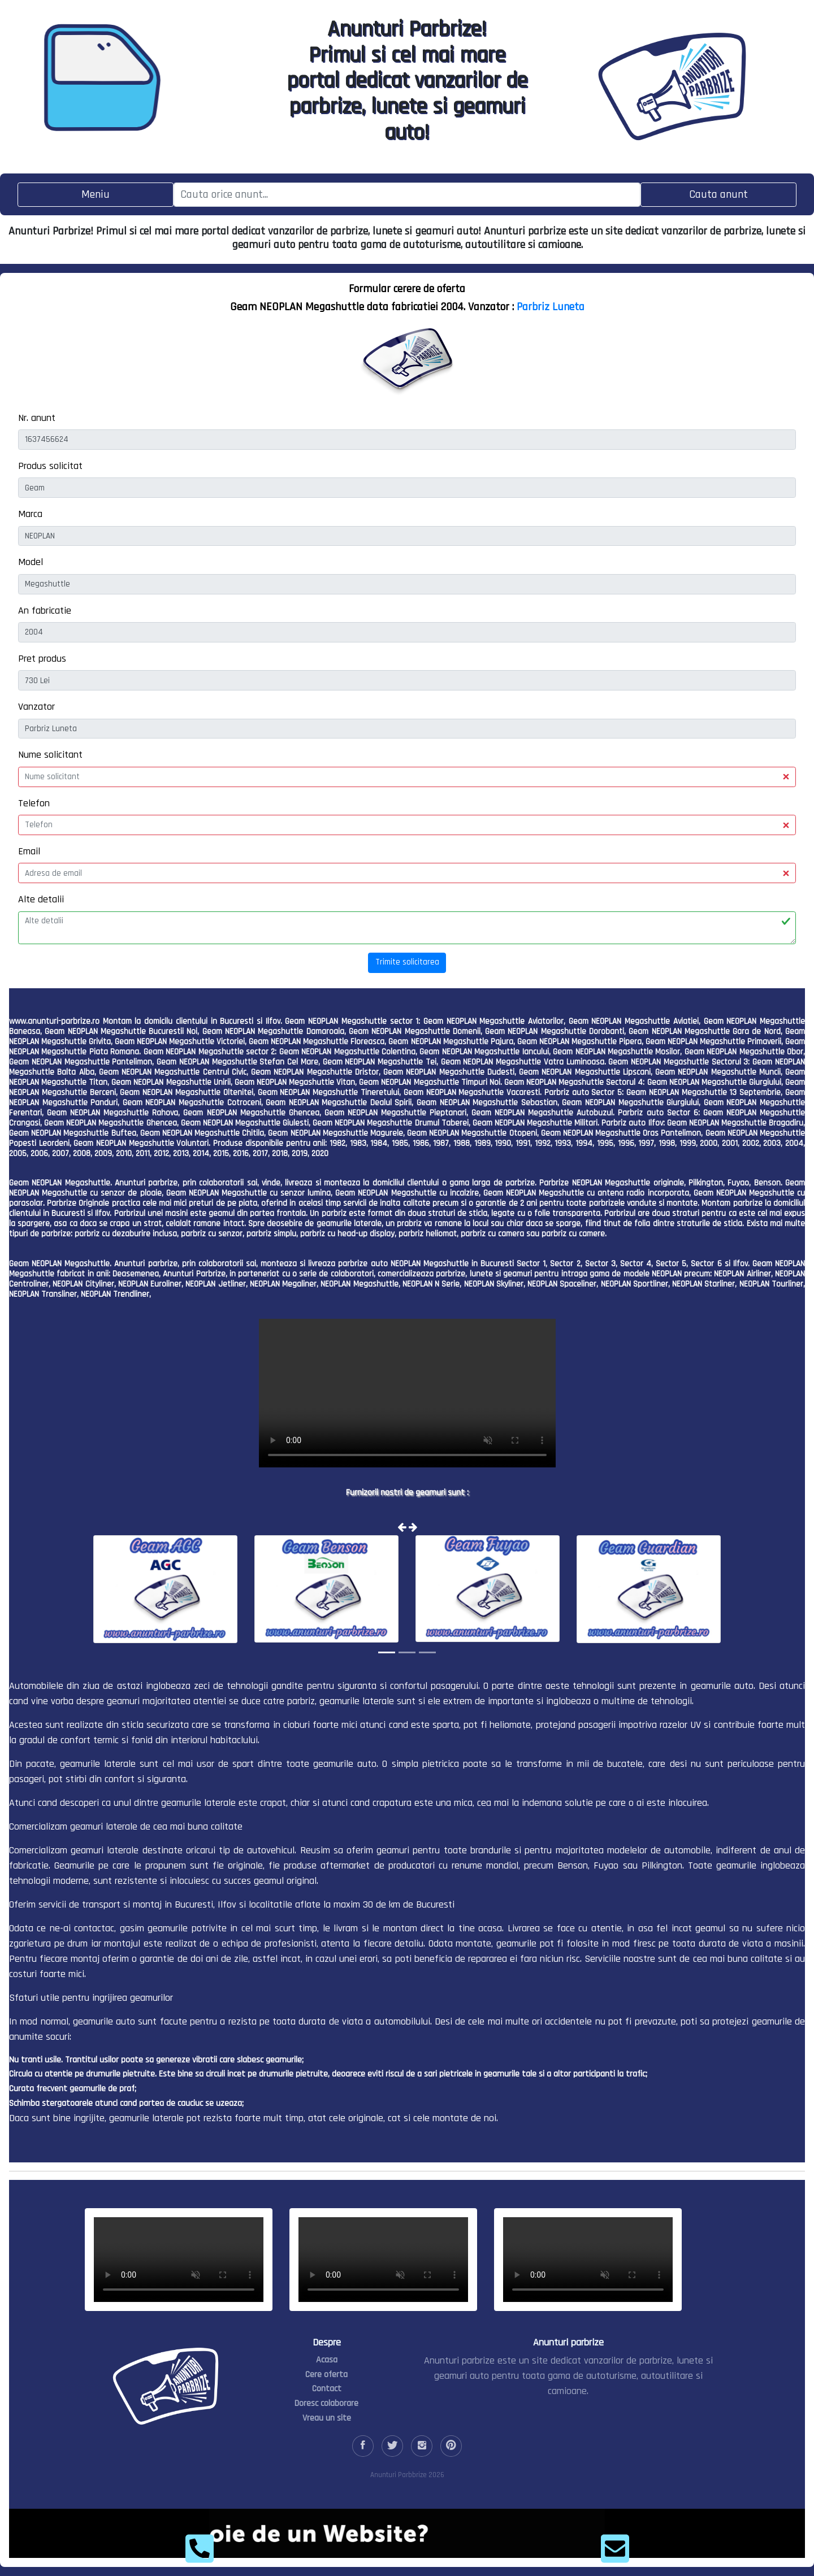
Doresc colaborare (326, 2403)
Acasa (326, 2360)
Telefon (34, 803)
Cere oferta (326, 2374)
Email (29, 851)
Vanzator (36, 706)
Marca (30, 513)
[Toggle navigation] (96, 195)
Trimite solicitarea (407, 962)
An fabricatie (44, 610)
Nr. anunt (36, 417)
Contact (326, 2389)
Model (30, 561)
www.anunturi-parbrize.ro (54, 1021)
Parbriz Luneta (550, 306)
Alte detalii (41, 899)
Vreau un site (326, 2418)
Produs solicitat (50, 465)
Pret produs (42, 658)
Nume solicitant (50, 754)
